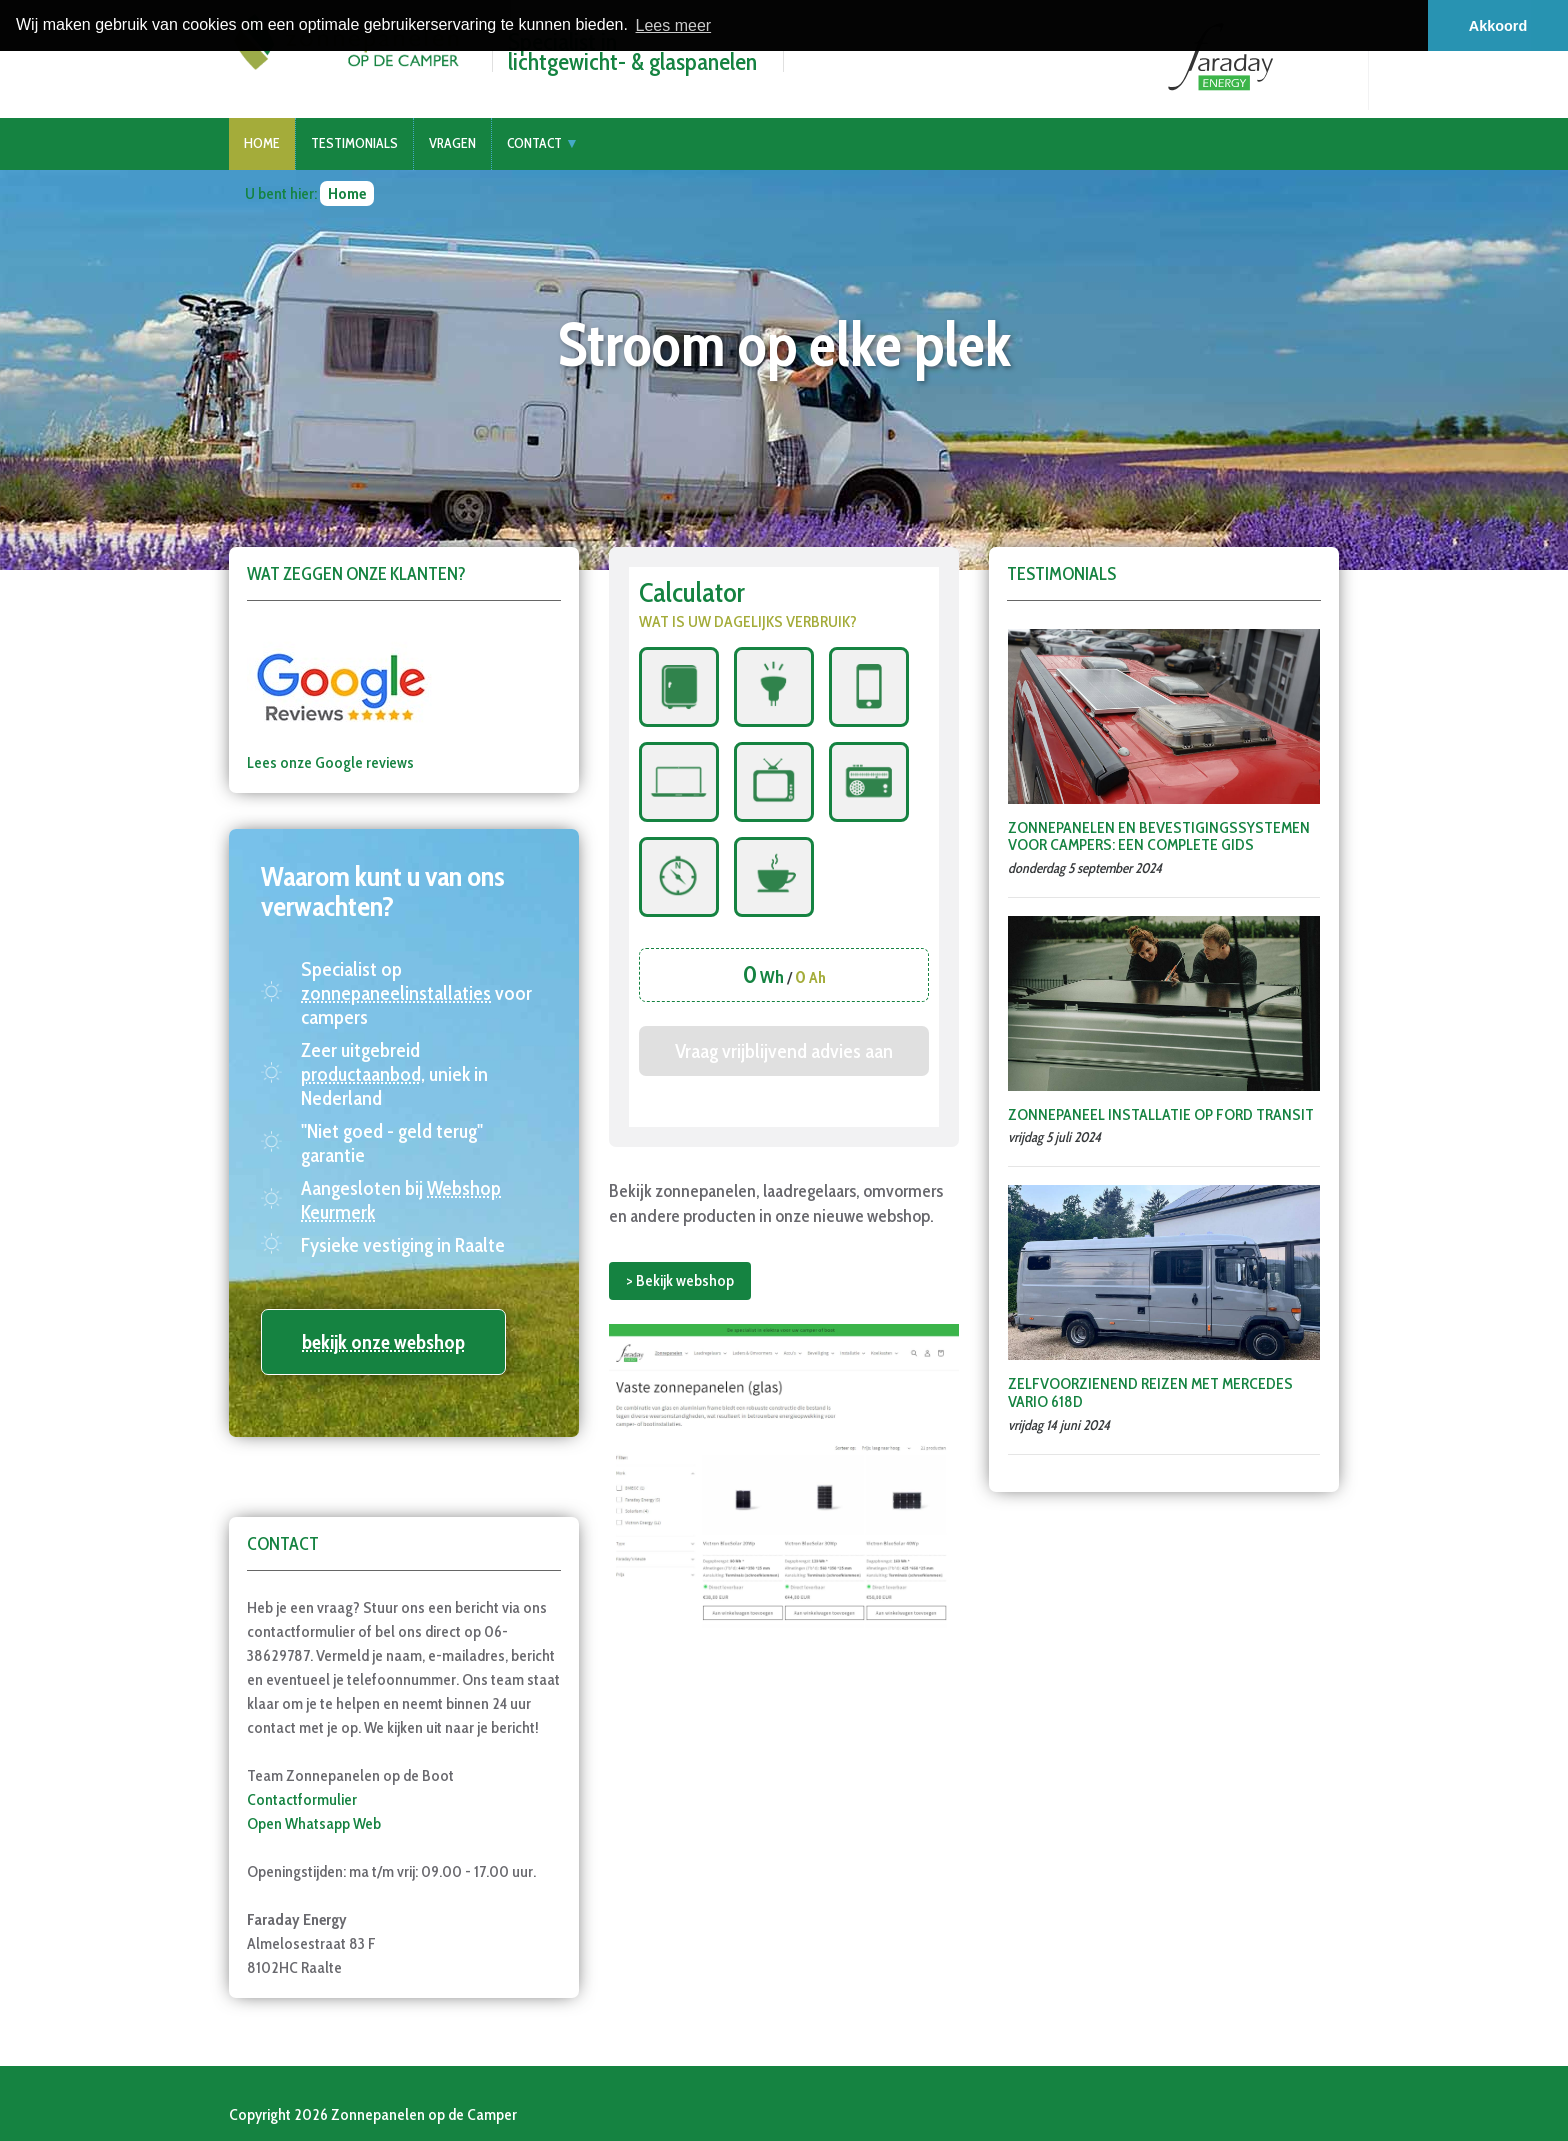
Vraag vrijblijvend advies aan (784, 1051)
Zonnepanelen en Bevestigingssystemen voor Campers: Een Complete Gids (1159, 836)
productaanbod (361, 1074)
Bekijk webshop (685, 1280)
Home (262, 143)
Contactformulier (302, 1799)
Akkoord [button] (1498, 26)
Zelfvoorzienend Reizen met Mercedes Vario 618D (1150, 1392)
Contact (534, 143)
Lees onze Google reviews (330, 762)
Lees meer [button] (674, 25)
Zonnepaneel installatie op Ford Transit (1161, 1114)
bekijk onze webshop (383, 1342)
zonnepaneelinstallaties (396, 993)
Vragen (452, 143)
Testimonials (354, 143)
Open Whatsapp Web (314, 1823)
